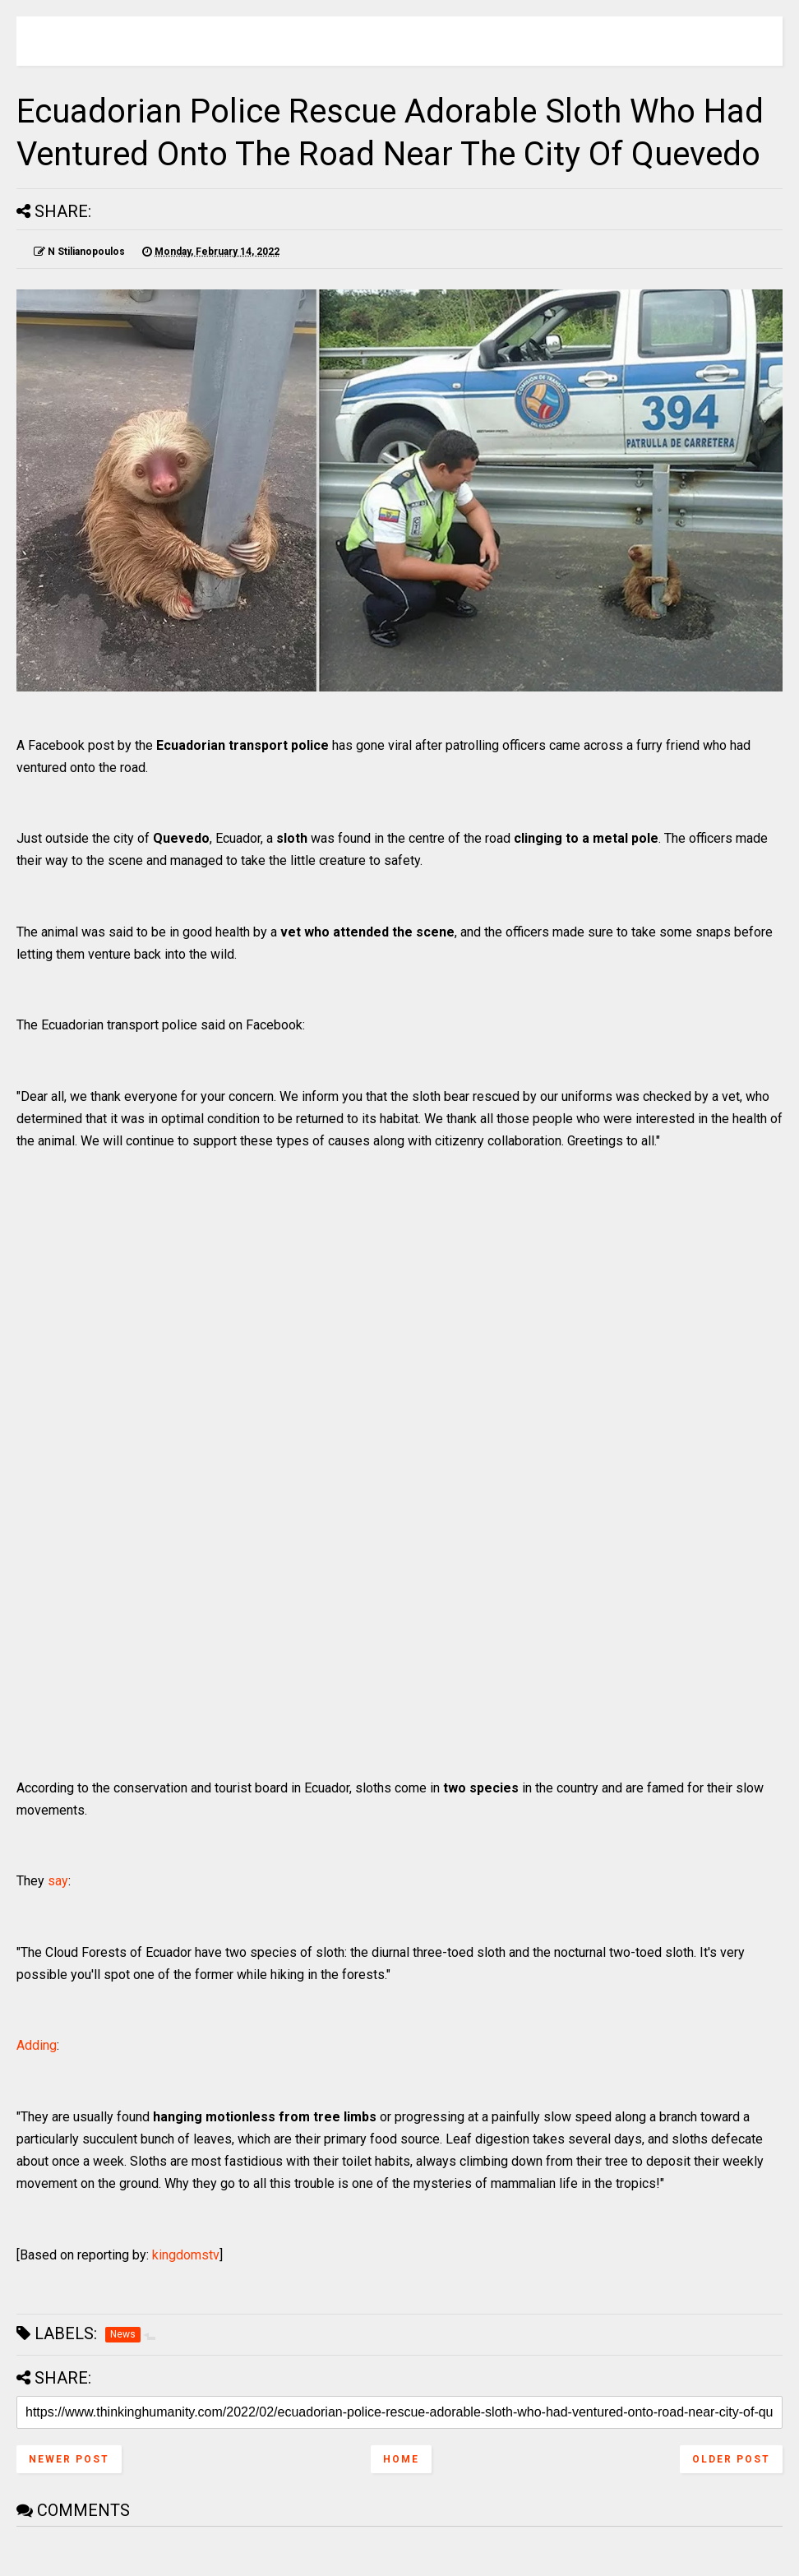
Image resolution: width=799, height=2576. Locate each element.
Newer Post (69, 2459)
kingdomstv (185, 2255)
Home (401, 2459)
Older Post (731, 2459)
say (58, 1881)
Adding (36, 2045)
